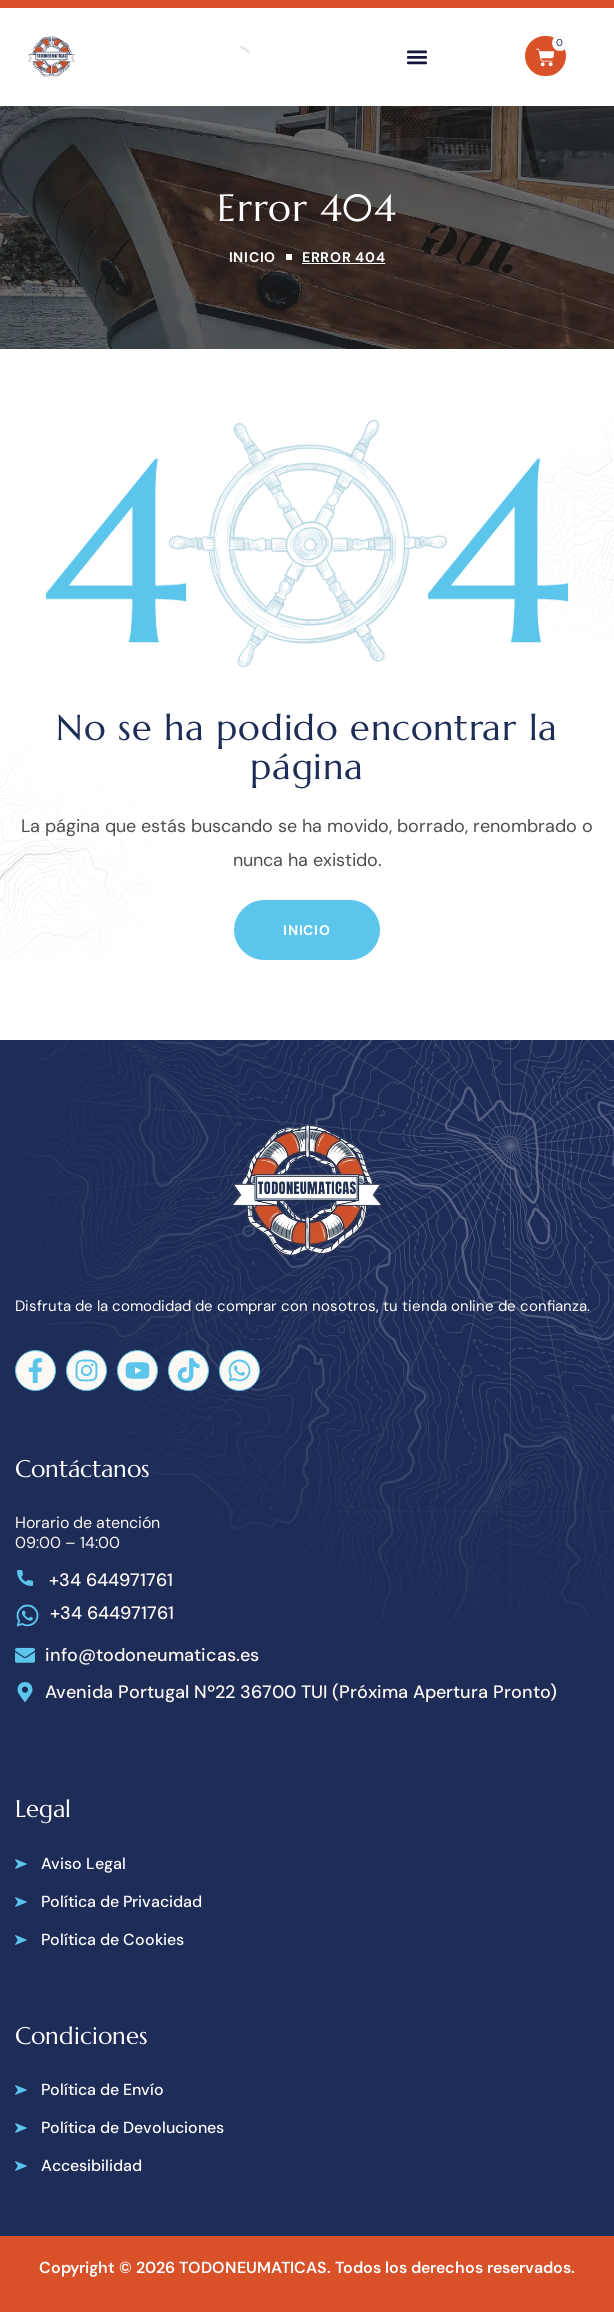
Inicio (252, 257)
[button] (417, 56)
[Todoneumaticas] (51, 56)
